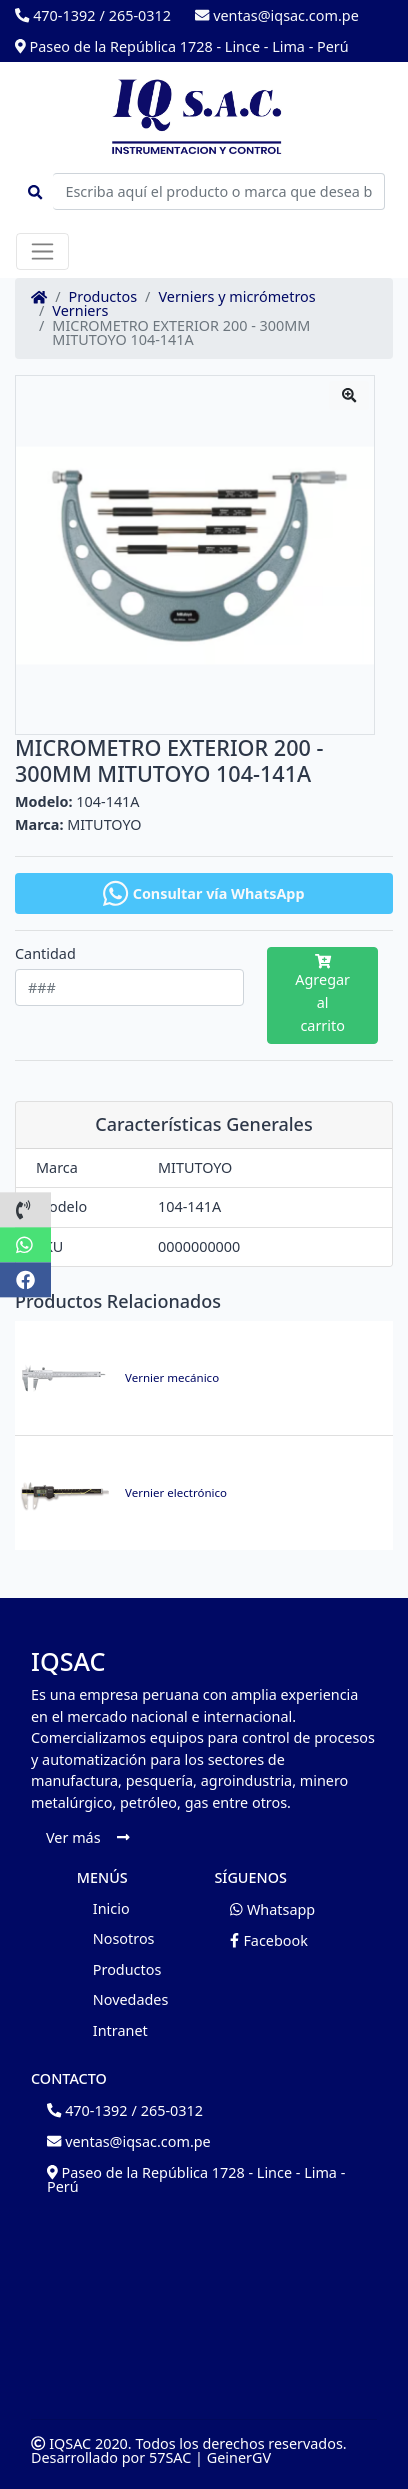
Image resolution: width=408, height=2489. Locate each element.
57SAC (170, 2457)
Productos (103, 297)
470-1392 (55, 15)
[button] (25, 1209)
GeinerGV (239, 2457)
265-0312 (140, 15)
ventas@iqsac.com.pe (277, 15)
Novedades (131, 1999)
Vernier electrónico (176, 1493)
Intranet (120, 2030)
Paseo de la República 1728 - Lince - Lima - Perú (182, 46)
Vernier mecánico (172, 1378)
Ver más (87, 1837)
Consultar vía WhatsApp (203, 893)
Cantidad (45, 954)
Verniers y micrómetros (236, 297)
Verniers (80, 311)
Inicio (111, 1908)
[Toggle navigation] (42, 251)
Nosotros (124, 1938)
